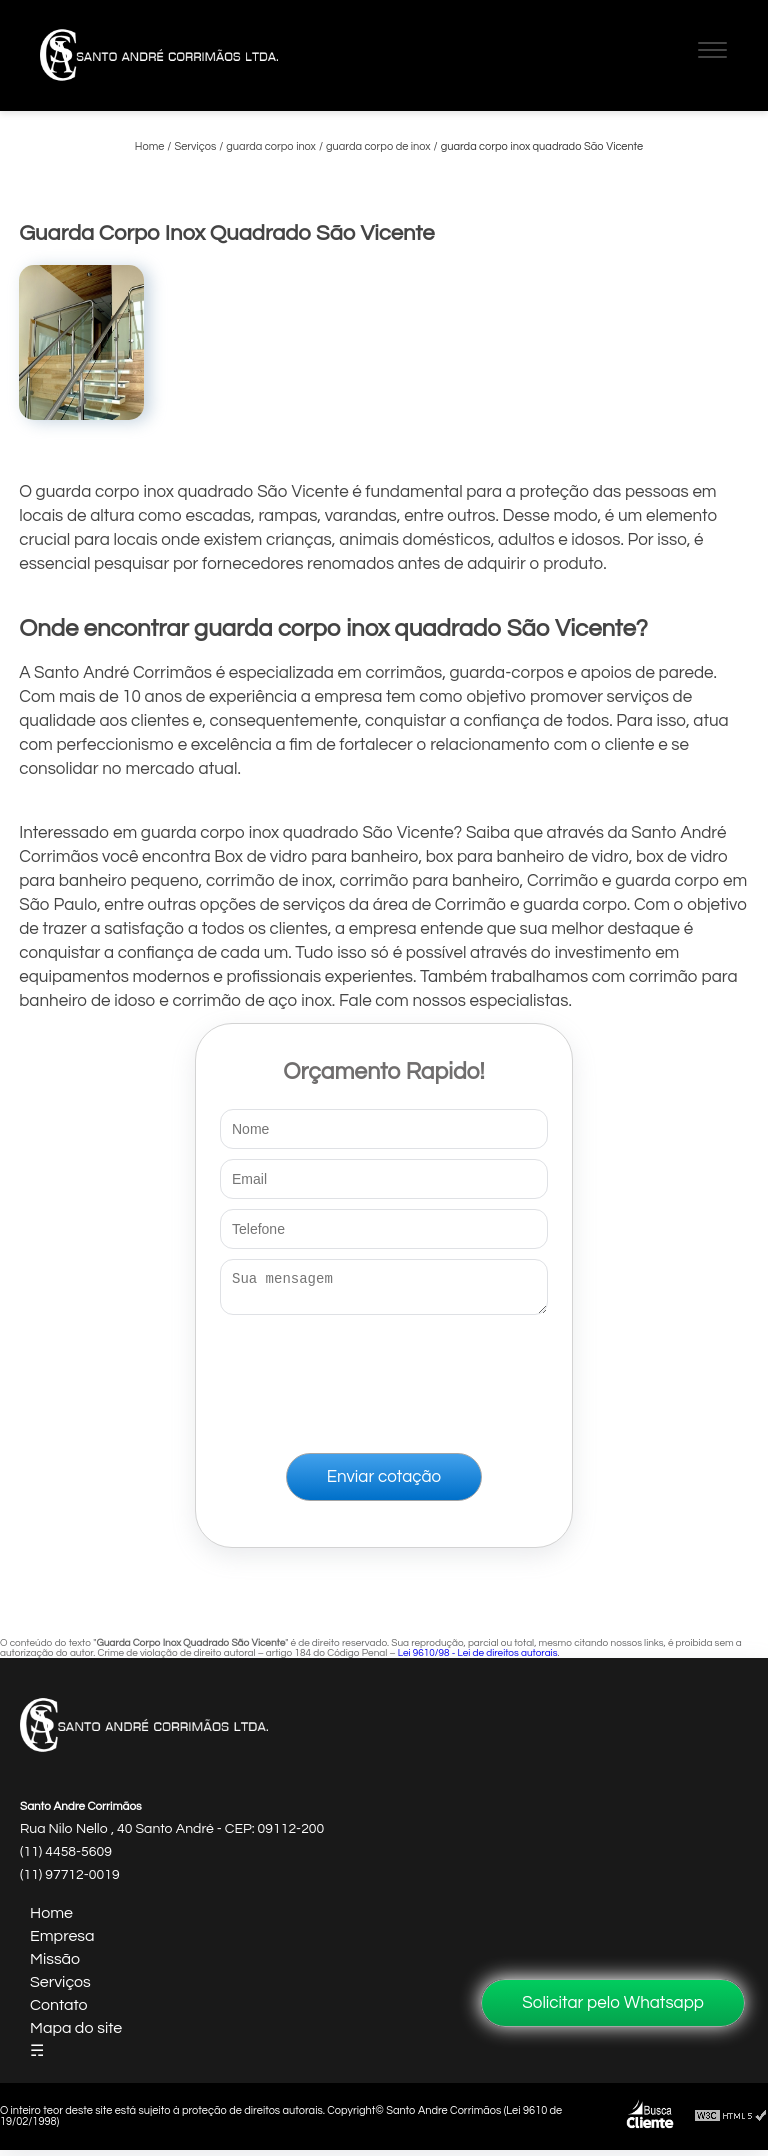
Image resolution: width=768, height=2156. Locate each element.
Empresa (62, 1942)
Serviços (60, 1988)
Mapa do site (76, 2034)
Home (51, 1919)
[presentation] (384, 1380)
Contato (59, 2011)
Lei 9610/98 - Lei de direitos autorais (478, 1659)
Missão (55, 1965)
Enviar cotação (384, 1483)
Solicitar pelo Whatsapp (613, 2003)
